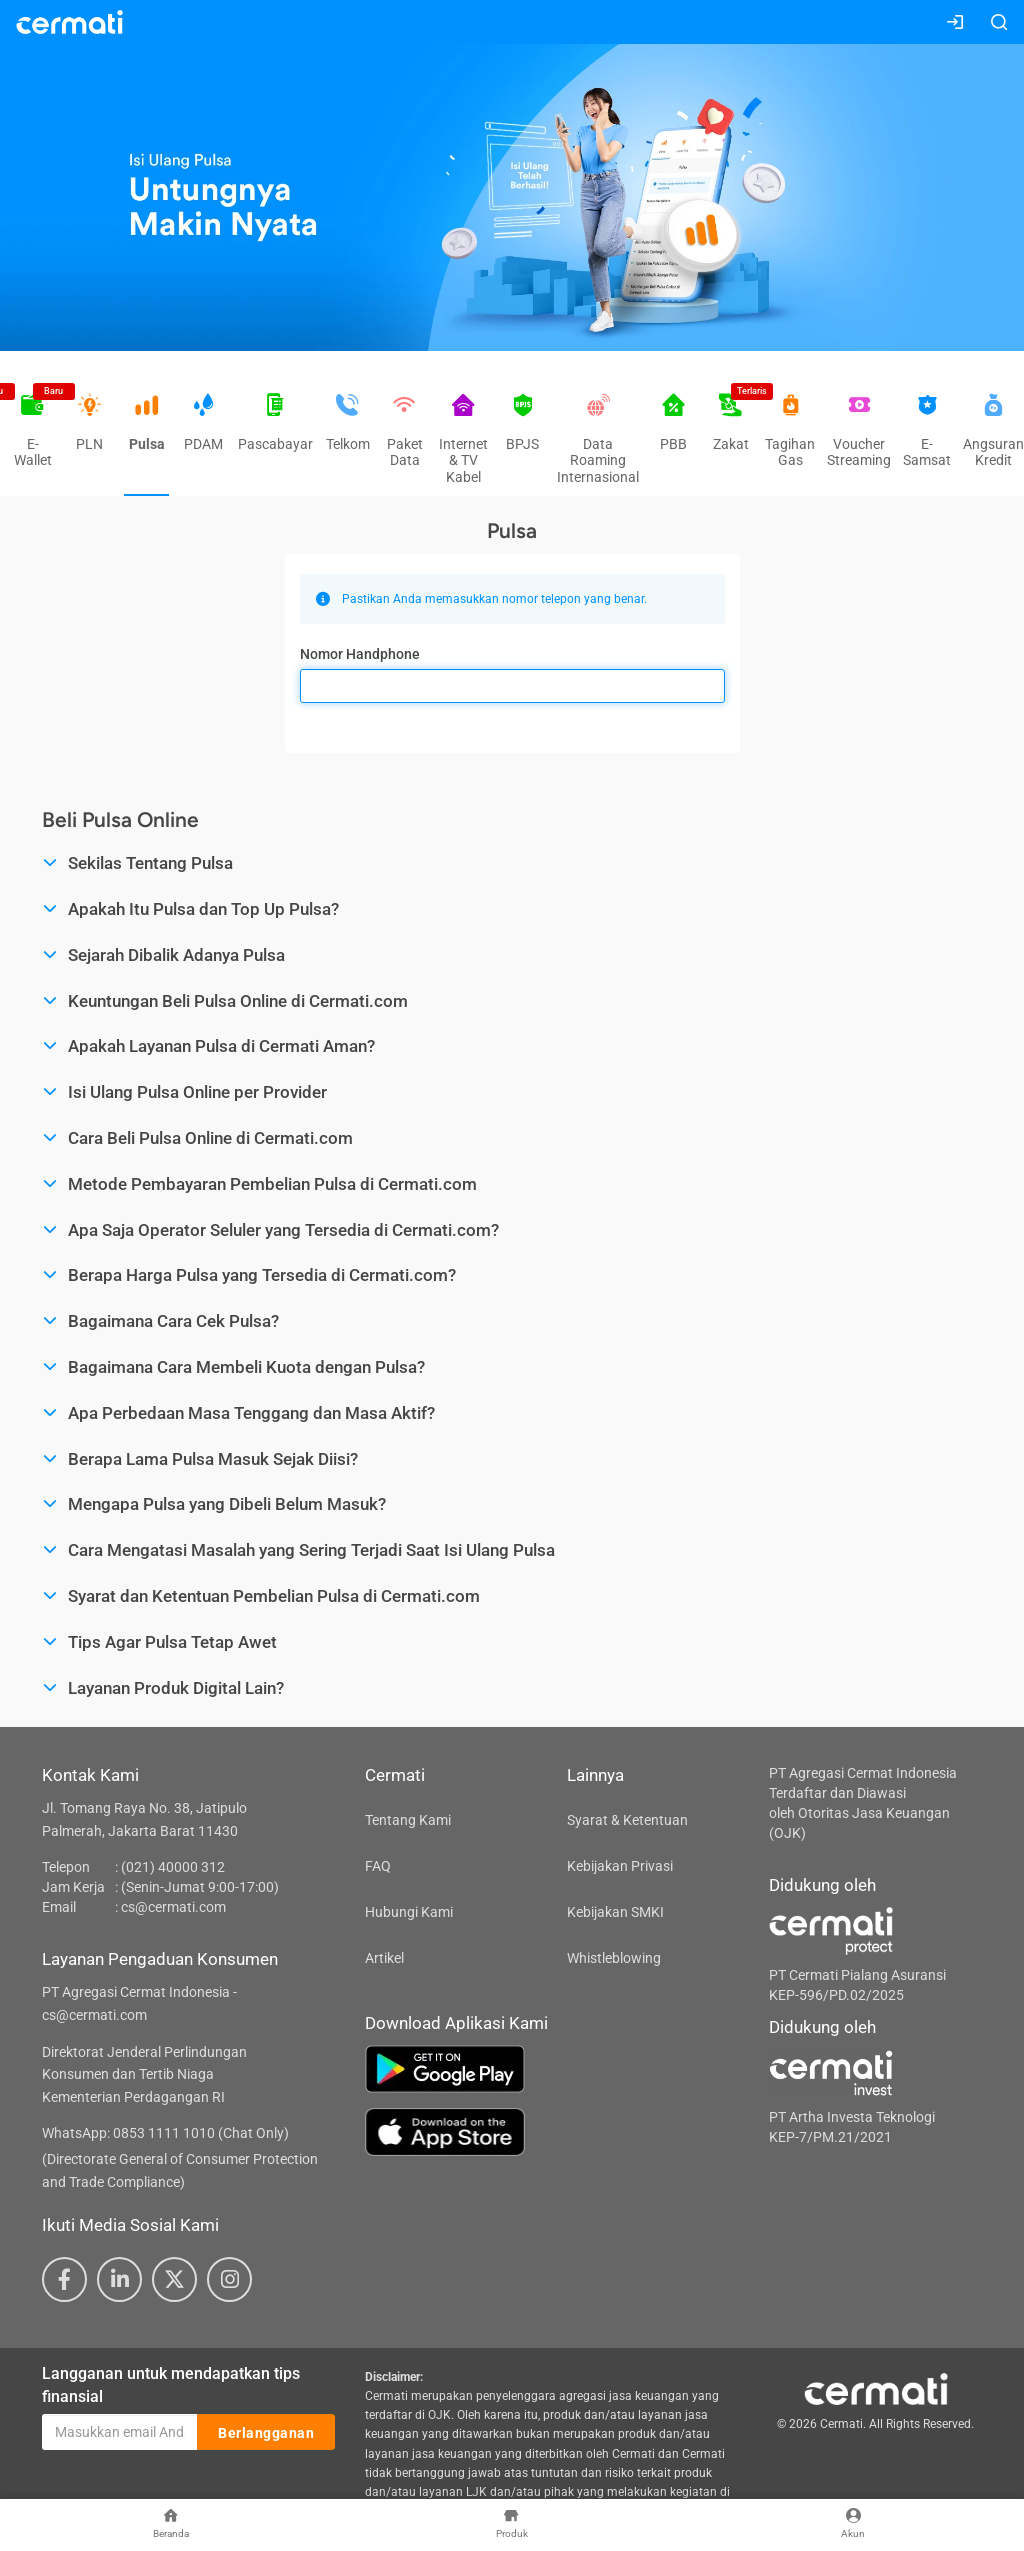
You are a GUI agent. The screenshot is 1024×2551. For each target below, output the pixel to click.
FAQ (378, 1866)
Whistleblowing (614, 1958)
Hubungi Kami (409, 1912)
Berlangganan (266, 2433)
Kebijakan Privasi (620, 1866)
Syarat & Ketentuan (627, 1820)
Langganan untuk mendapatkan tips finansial (171, 2385)
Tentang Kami (408, 1820)
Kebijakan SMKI (615, 1912)
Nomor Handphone (360, 654)
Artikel (384, 1958)
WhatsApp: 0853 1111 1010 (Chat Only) (165, 2133)
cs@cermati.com (173, 1907)
